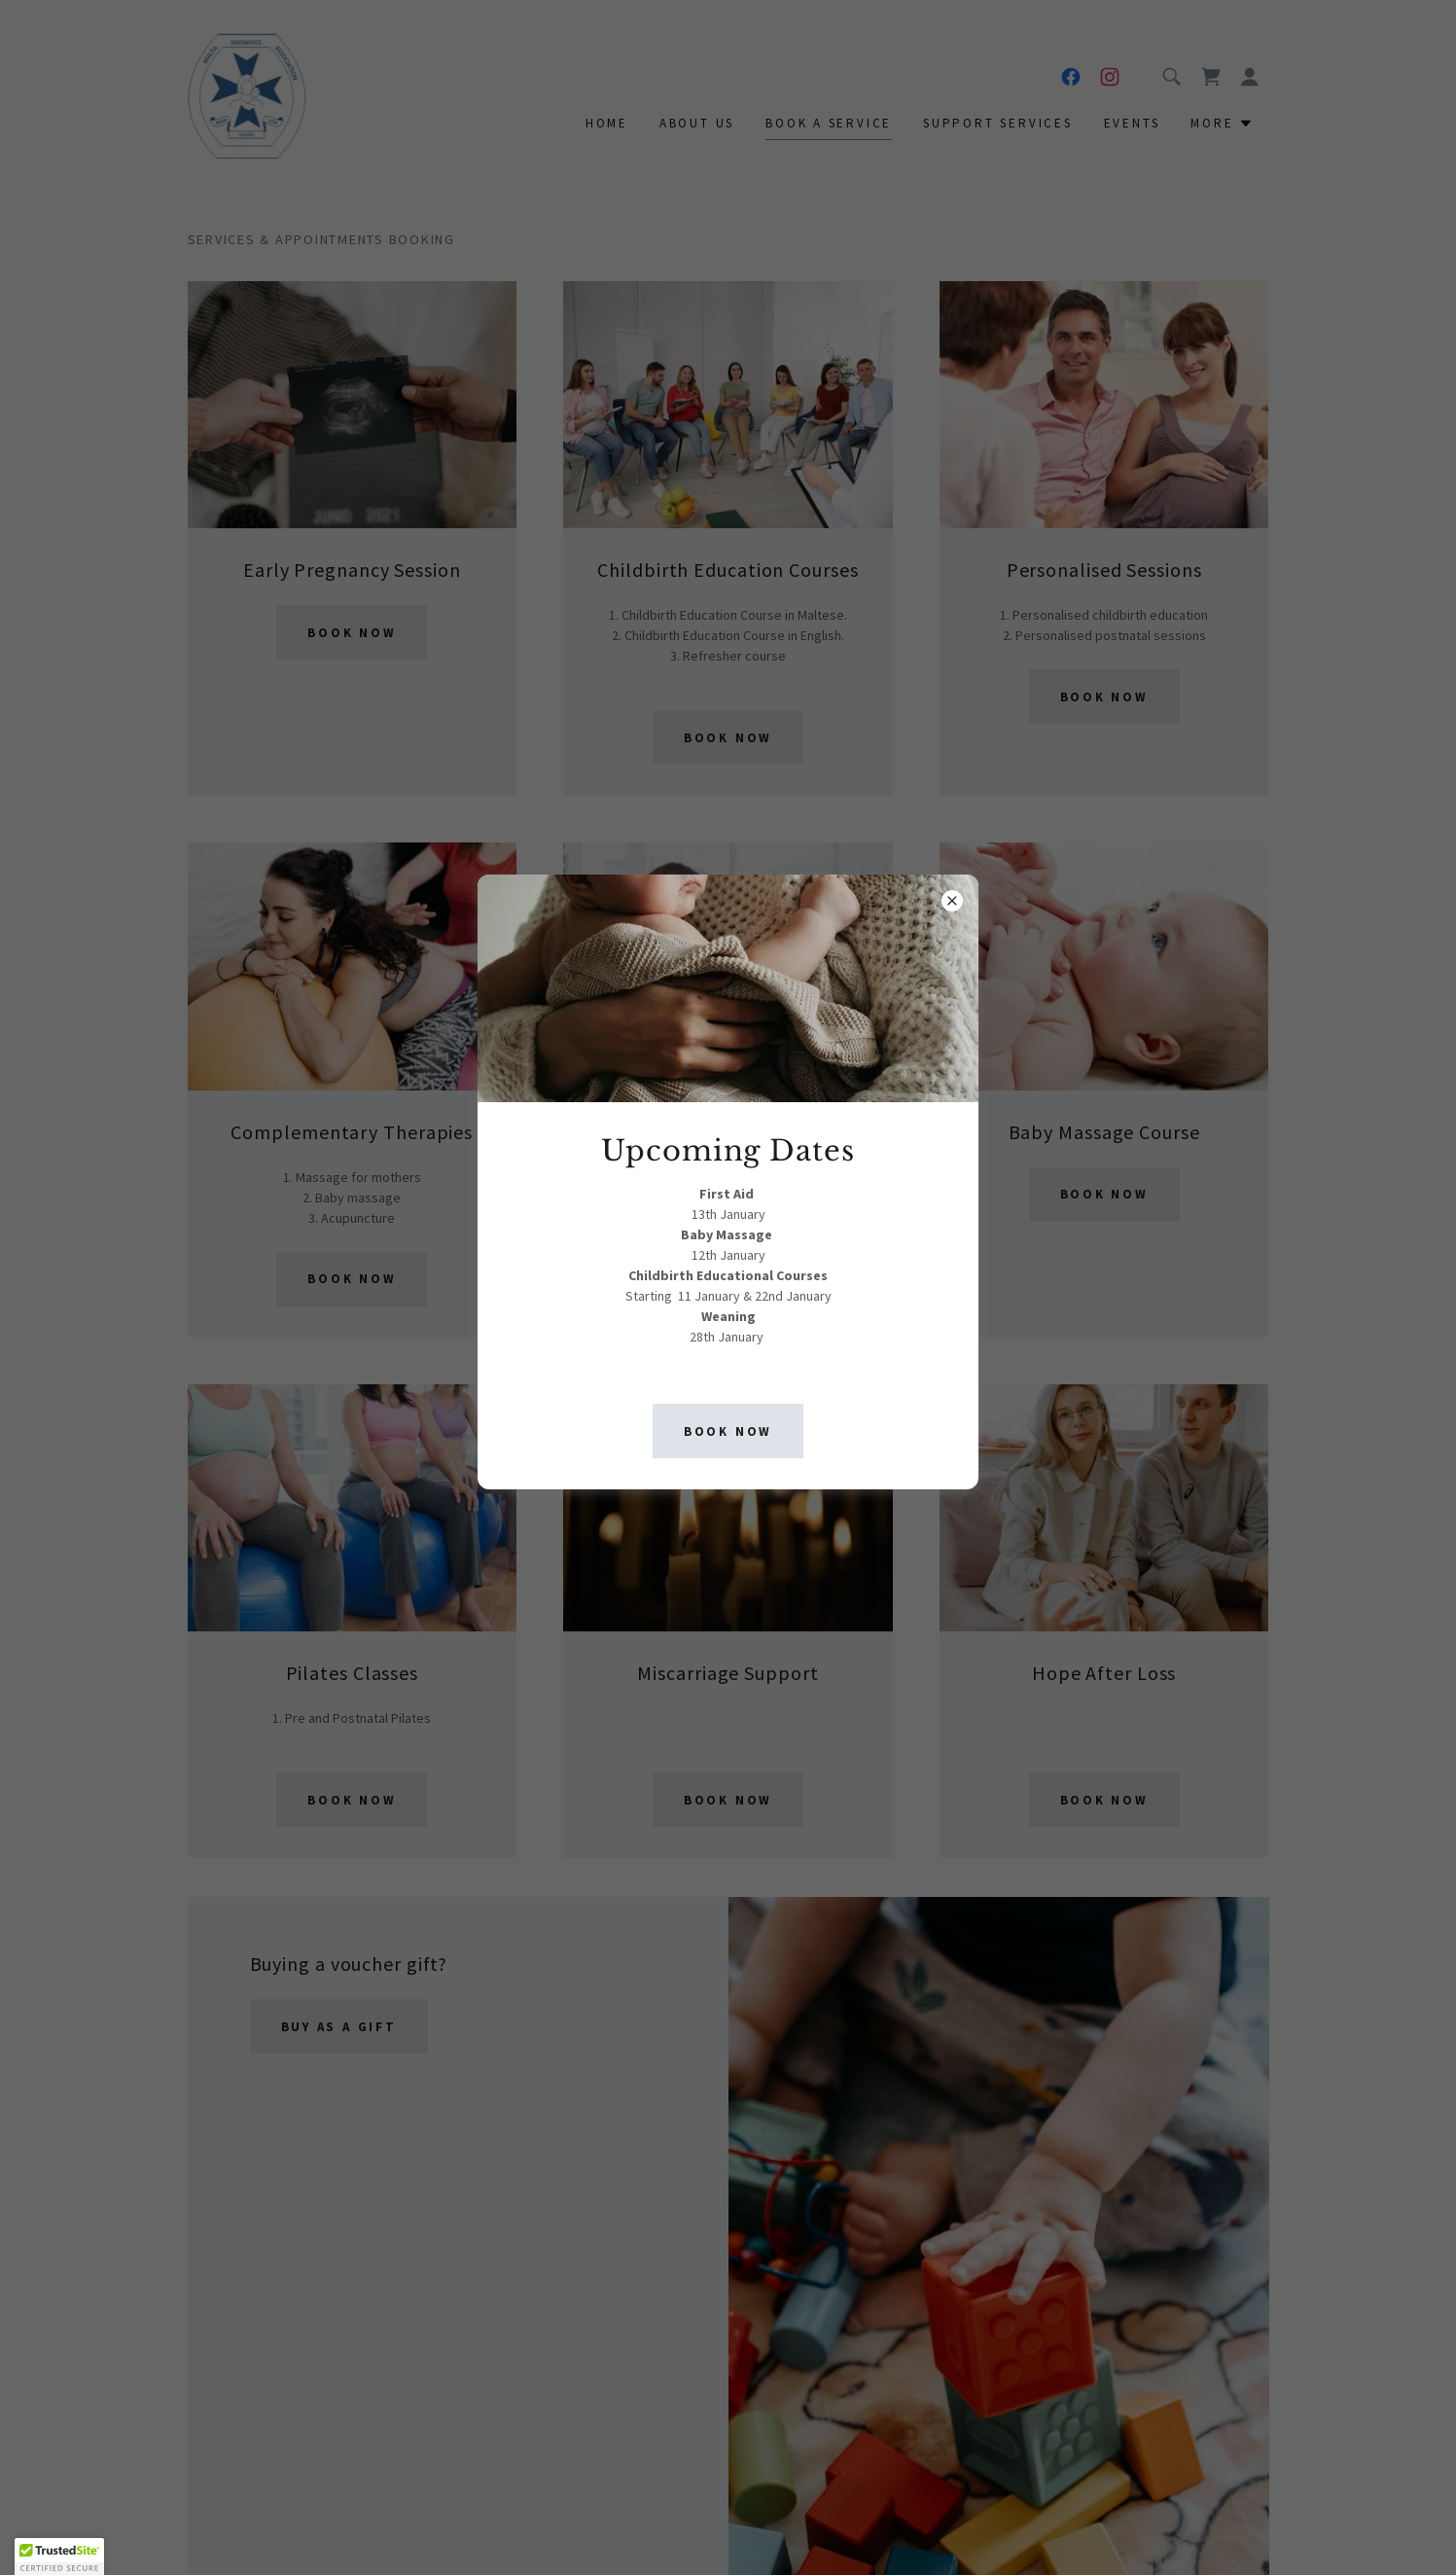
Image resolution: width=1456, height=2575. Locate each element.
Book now (728, 1431)
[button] (59, 2556)
